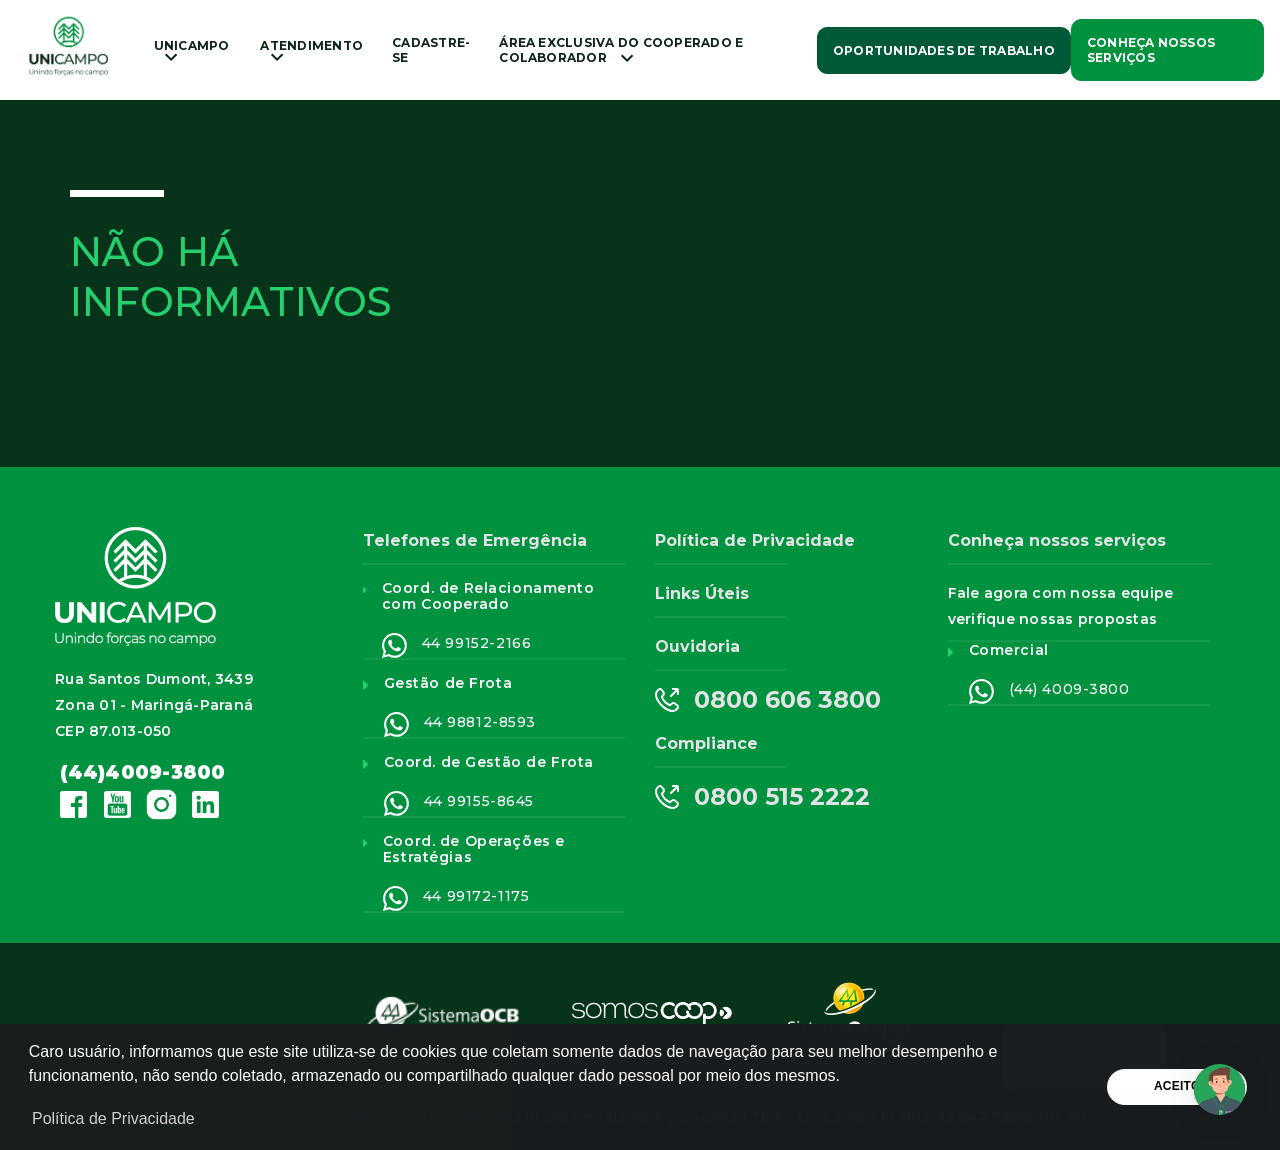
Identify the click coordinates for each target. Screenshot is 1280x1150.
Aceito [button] (1177, 1086)
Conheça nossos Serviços (1151, 50)
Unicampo (192, 49)
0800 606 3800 (768, 700)
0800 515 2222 (762, 797)
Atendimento (311, 49)
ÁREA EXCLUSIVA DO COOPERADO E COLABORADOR (621, 50)
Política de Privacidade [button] (113, 1118)
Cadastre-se (431, 50)
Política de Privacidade (755, 540)
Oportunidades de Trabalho (944, 50)
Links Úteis (702, 593)
